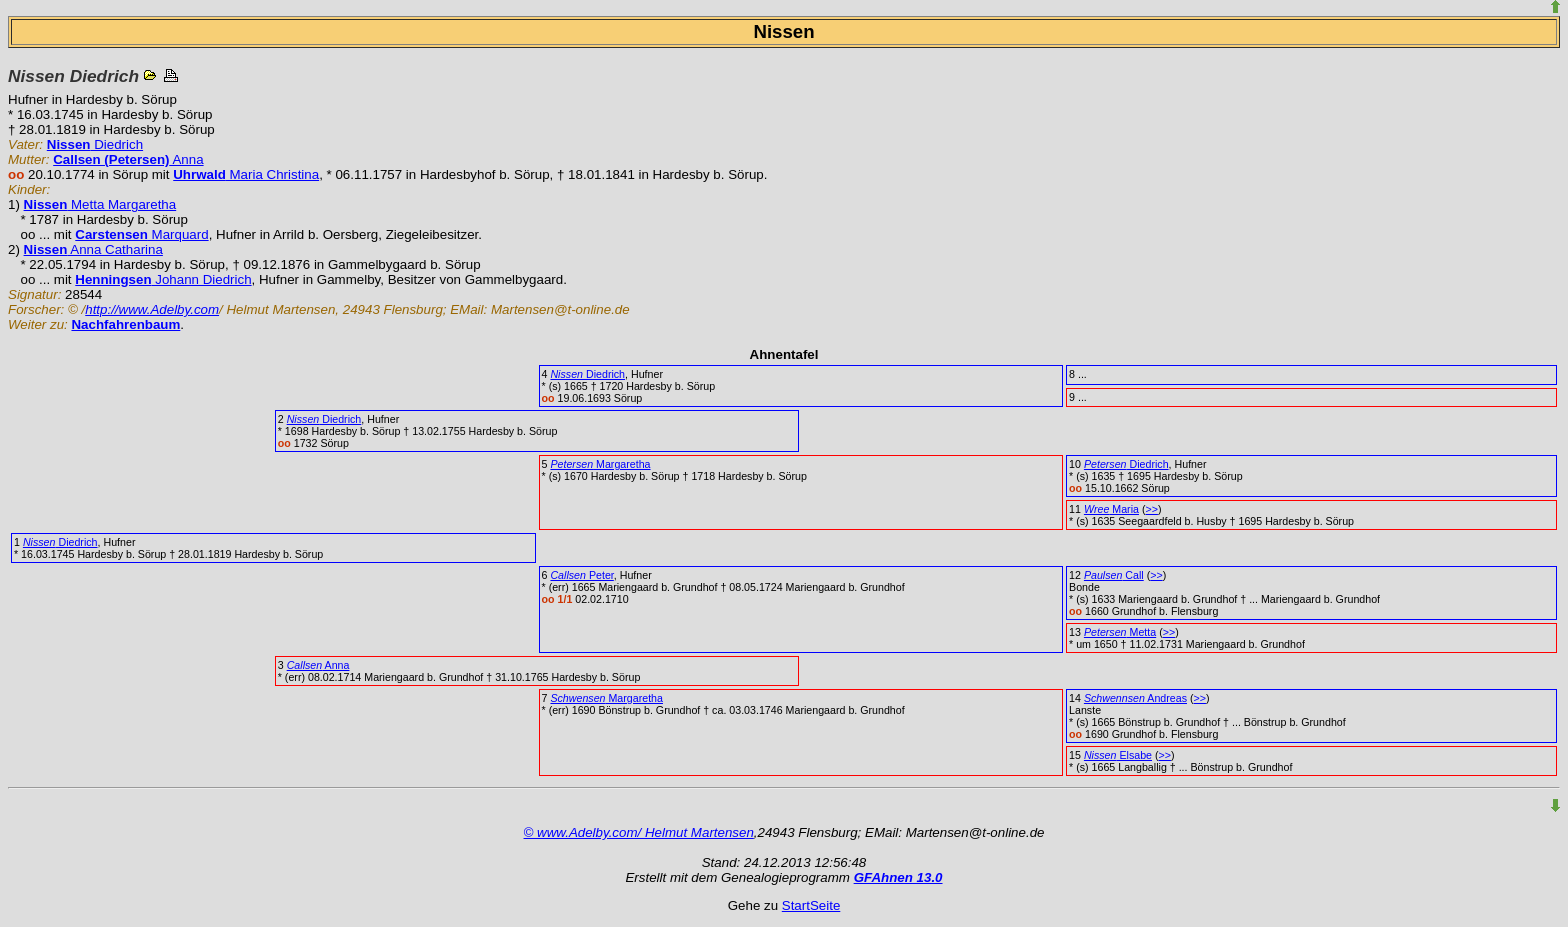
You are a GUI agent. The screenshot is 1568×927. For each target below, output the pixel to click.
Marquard (141, 234)
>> (1151, 509)
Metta (1120, 632)
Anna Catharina (93, 249)
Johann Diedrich (163, 279)
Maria (1111, 509)
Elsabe (1118, 755)
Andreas (1135, 698)
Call (1114, 575)
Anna (128, 159)
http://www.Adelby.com (152, 309)
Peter (581, 575)
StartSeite (811, 905)
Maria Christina (246, 174)
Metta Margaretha (100, 204)
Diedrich (95, 144)
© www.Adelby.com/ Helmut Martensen (639, 832)
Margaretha (600, 464)
